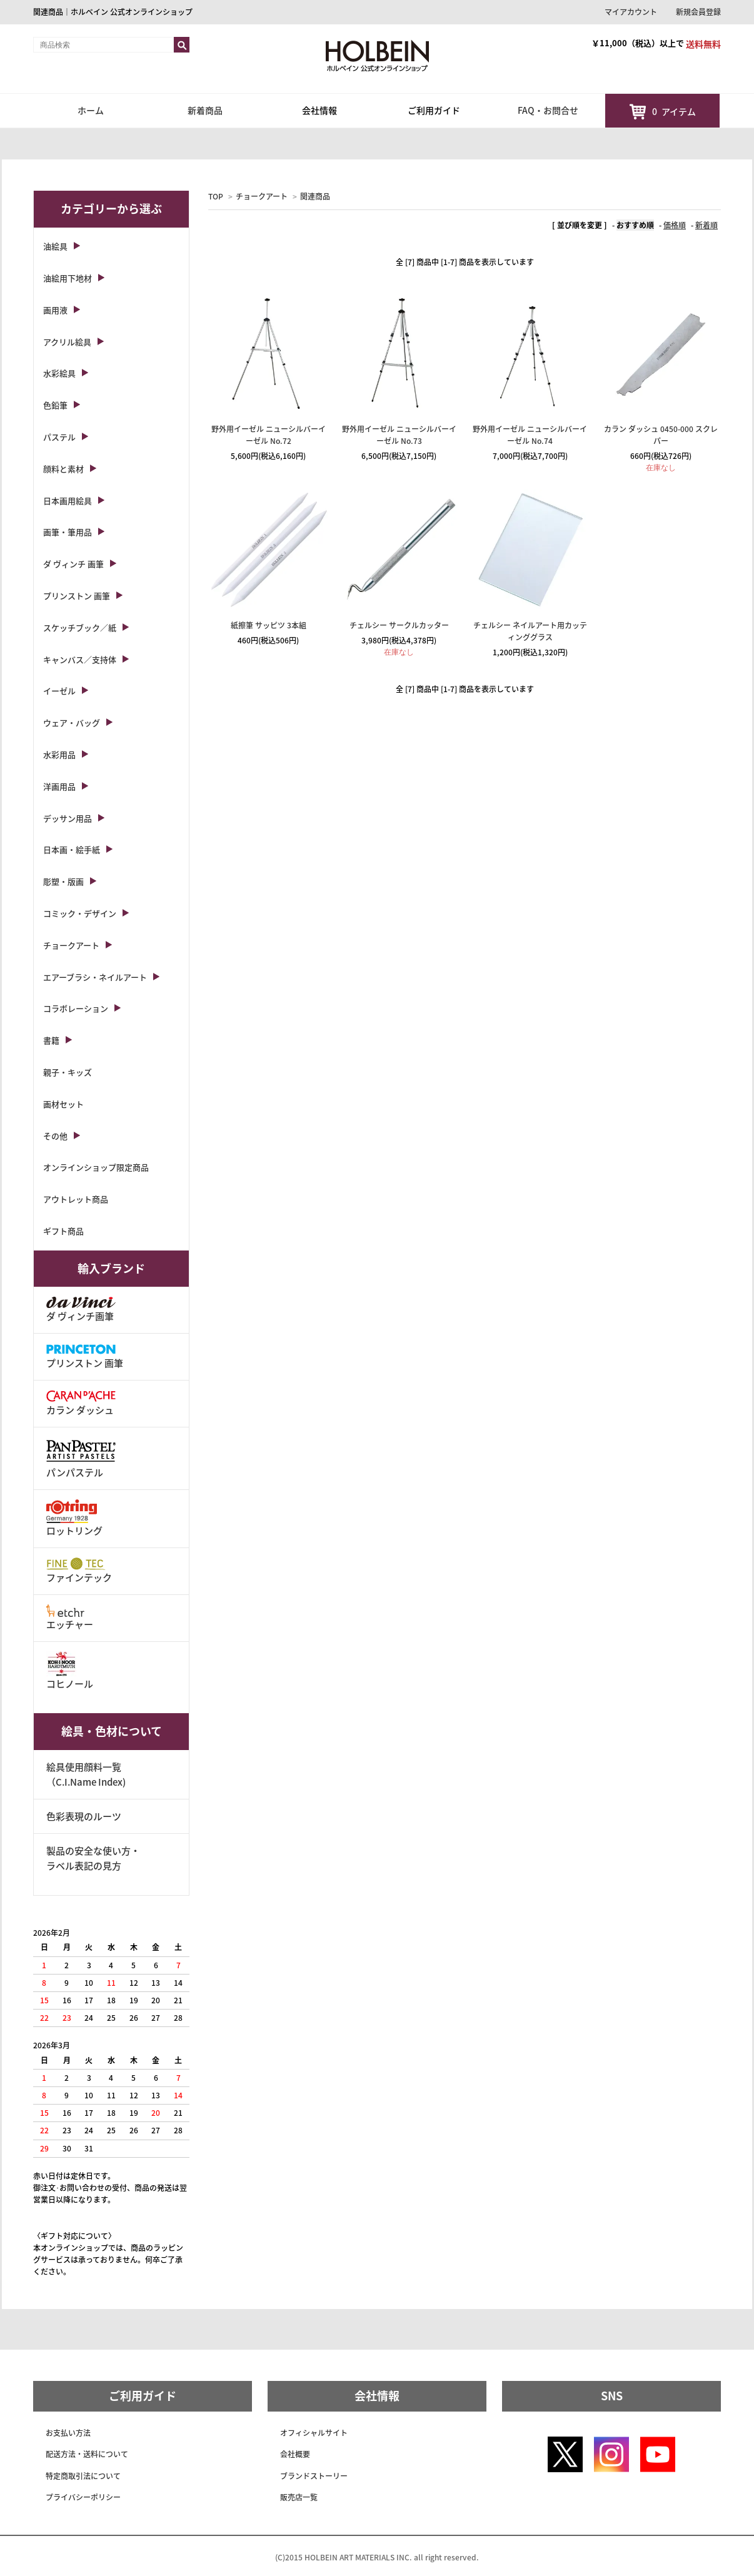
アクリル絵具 (67, 342)
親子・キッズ (67, 1072)
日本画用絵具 (67, 500)
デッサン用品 (67, 818)
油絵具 (55, 246)
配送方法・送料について (87, 2454)
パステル (59, 437)
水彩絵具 (59, 373)
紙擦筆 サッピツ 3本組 (268, 625)
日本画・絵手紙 (71, 849)
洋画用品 (59, 786)
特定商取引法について (83, 2476)
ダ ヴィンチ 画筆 (73, 564)
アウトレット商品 (75, 1199)
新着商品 (205, 110)
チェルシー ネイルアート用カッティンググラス (530, 631)
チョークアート (262, 196)
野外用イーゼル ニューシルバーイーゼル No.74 (530, 434)
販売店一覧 (299, 2497)
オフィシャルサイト (314, 2432)
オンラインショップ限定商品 (96, 1167)
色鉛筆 (55, 405)
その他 (55, 1136)
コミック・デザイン (79, 913)
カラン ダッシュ (81, 1403)
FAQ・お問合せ (548, 110)
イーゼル (59, 691)
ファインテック (79, 1570)
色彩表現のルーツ (83, 1816)
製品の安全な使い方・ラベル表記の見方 (93, 1858)
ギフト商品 (63, 1231)
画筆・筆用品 (67, 532)
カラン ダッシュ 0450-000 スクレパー (661, 434)
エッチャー (69, 1617)
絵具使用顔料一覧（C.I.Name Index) (86, 1774)
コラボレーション (75, 1008)
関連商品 (315, 196)
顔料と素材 (63, 469)
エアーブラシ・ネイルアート (95, 977)
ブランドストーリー (314, 2476)
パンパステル (81, 1458)
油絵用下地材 (67, 278)
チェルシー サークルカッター (399, 625)
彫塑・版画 (63, 881)
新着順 (706, 225)
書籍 (51, 1040)
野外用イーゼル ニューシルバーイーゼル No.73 (399, 434)
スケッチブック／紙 (79, 627)
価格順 (674, 225)
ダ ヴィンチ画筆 (81, 1309)
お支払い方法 (68, 2432)
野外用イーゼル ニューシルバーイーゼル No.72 (268, 434)
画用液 (55, 310)
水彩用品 (59, 754)
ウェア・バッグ (71, 722)
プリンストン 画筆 (76, 595)
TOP (215, 196)
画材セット (63, 1104)
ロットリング (74, 1518)
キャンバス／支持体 (79, 659)
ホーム (91, 110)
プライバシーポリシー (83, 2497)
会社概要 (295, 2454)
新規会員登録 (698, 12)
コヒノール (69, 1671)
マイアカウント (631, 12)
